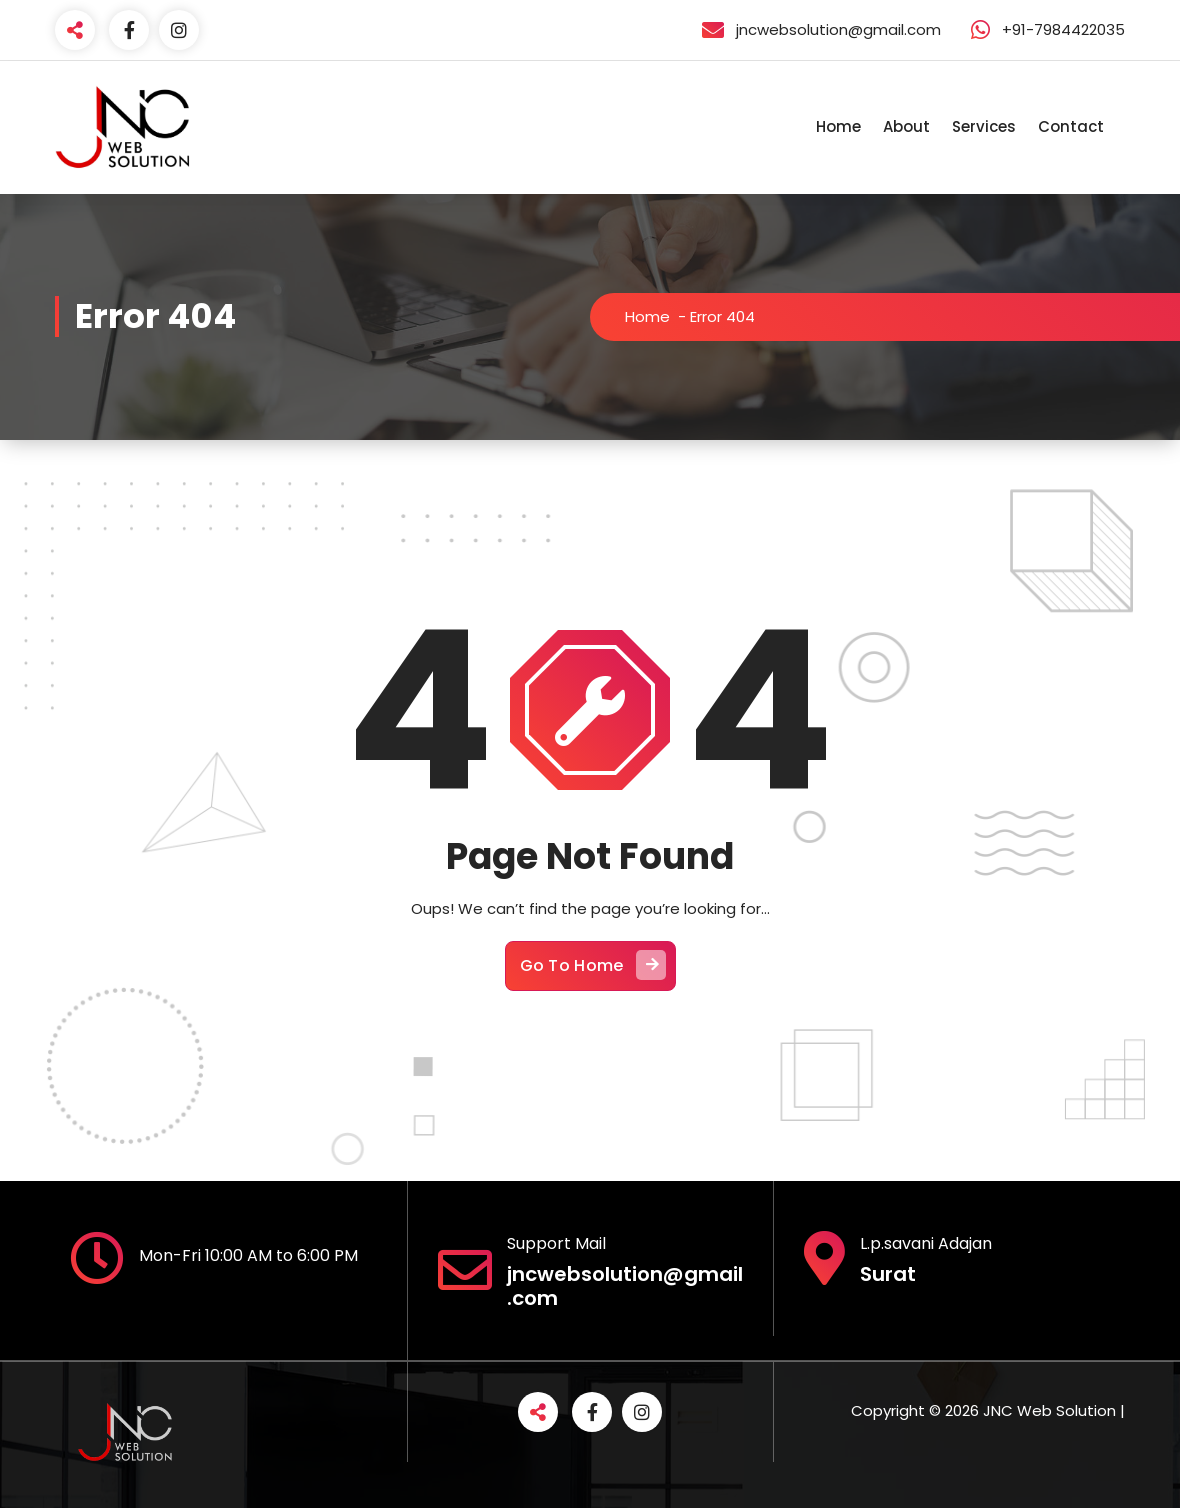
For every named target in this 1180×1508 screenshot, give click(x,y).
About (906, 126)
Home (838, 126)
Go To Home (593, 966)
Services (984, 126)
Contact (1071, 126)
